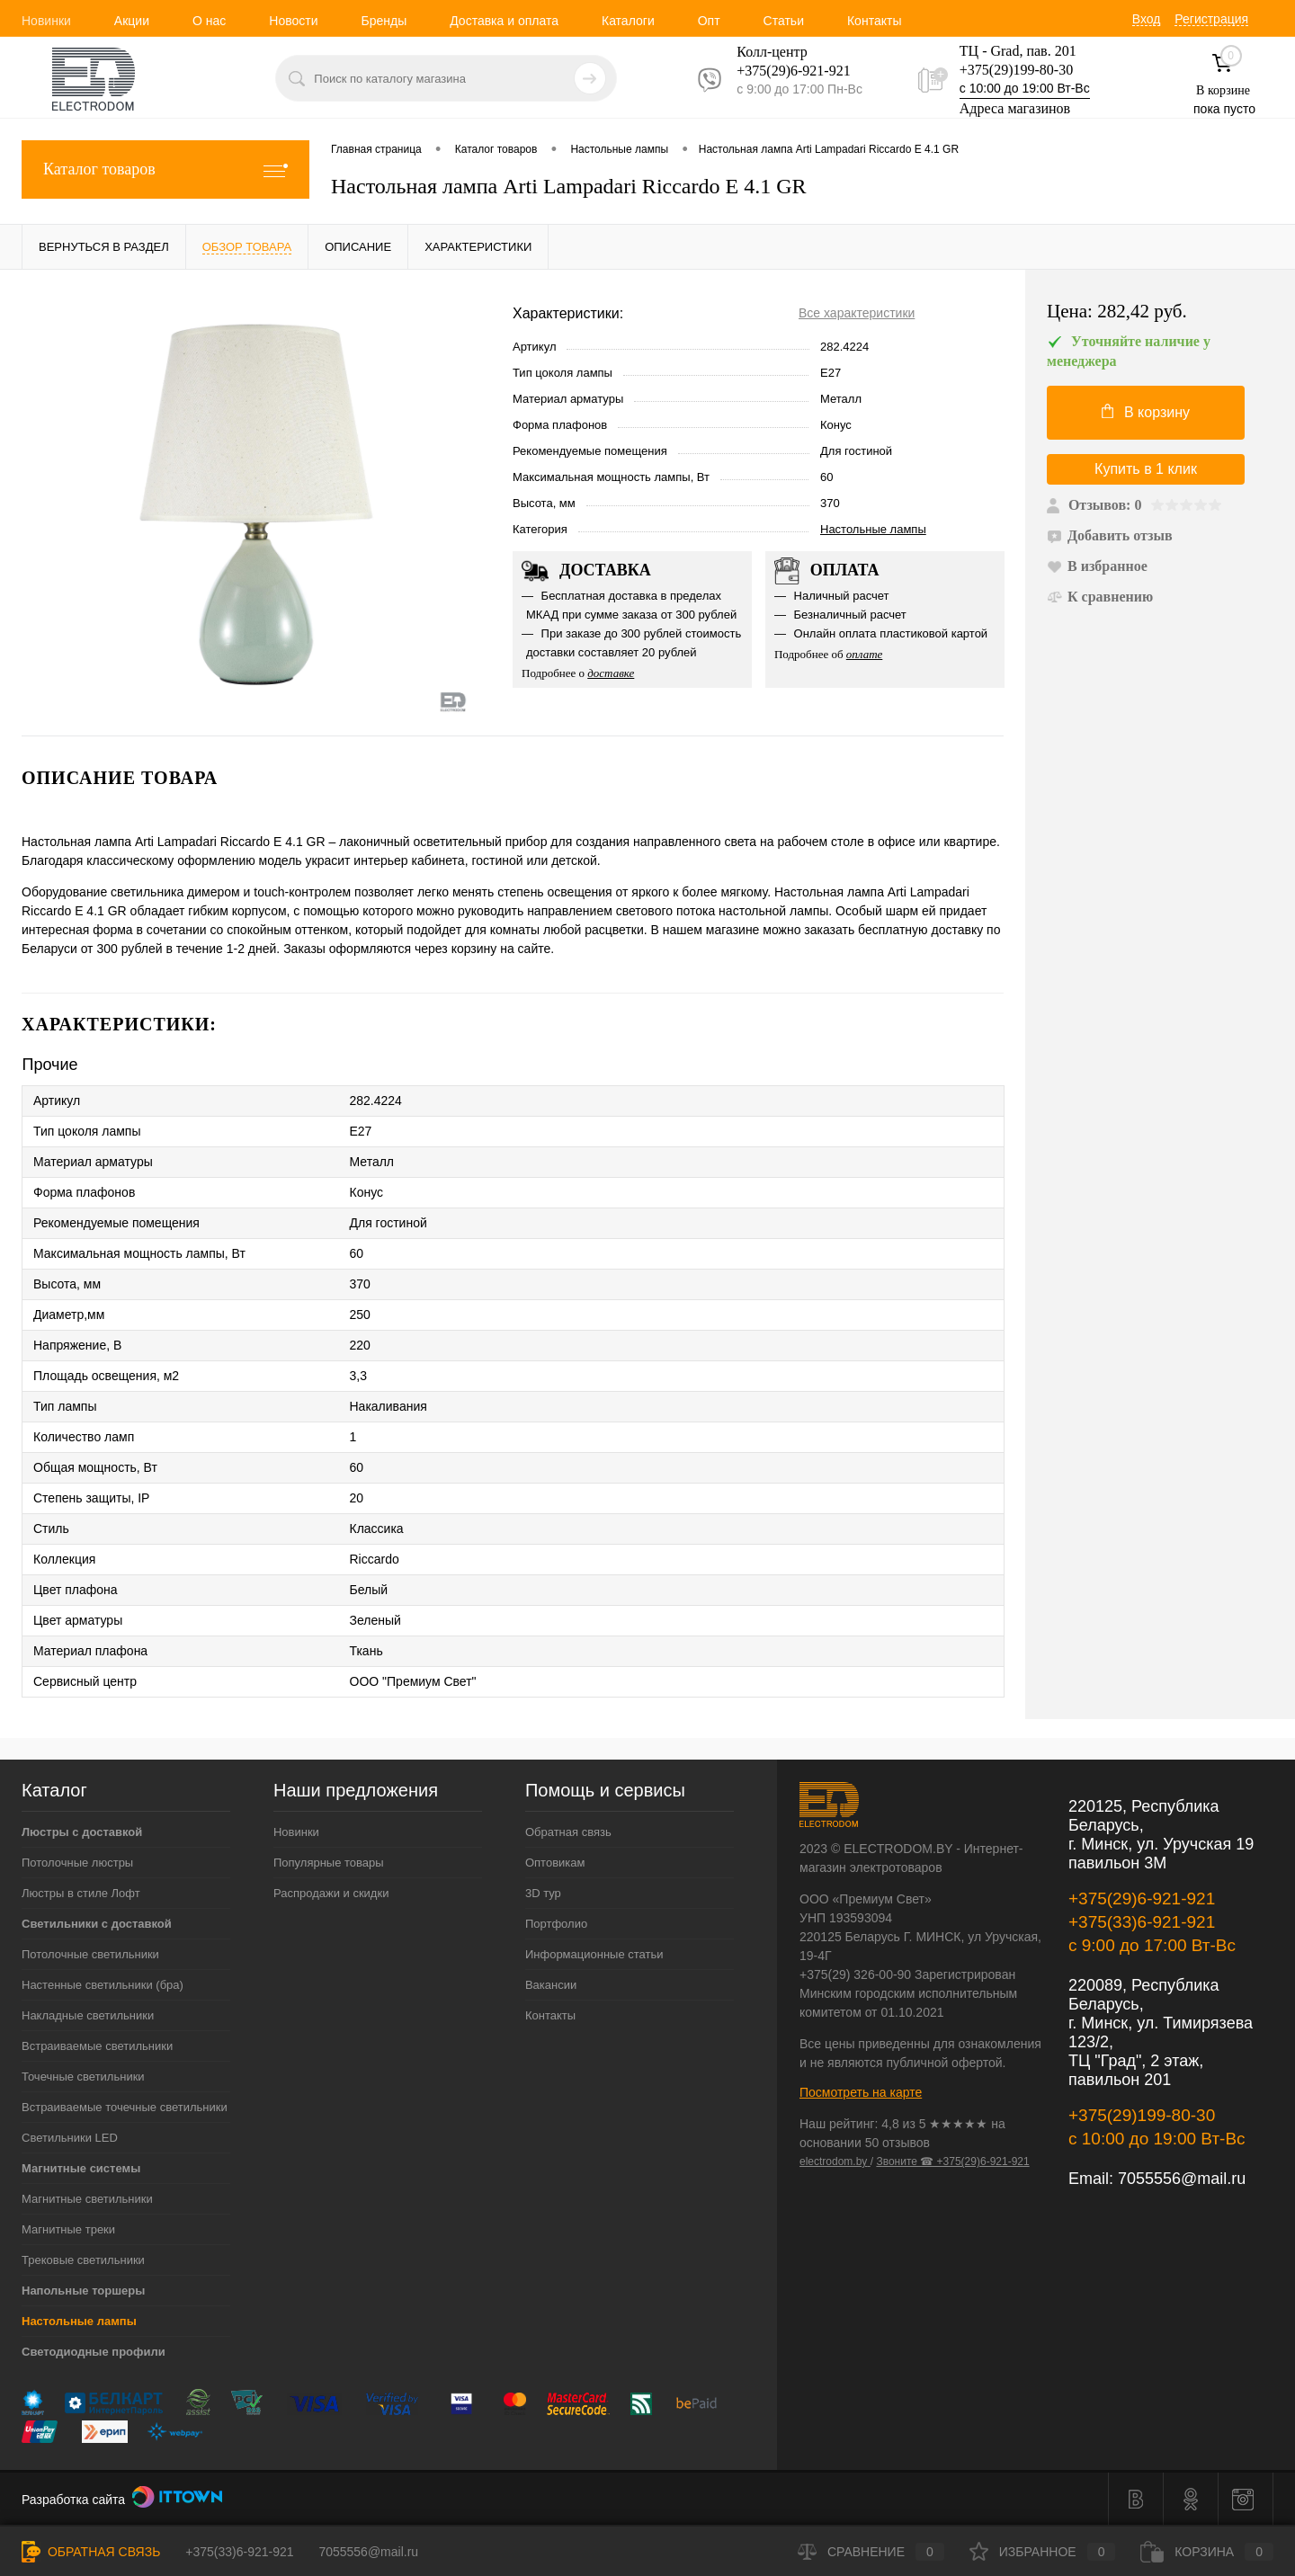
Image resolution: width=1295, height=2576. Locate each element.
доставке (610, 673)
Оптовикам (555, 1862)
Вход (1146, 19)
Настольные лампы (873, 529)
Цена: (1117, 311)
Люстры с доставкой (82, 1832)
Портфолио (556, 1923)
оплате (864, 654)
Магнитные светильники (87, 2199)
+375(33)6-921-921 (1141, 1921)
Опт (709, 20)
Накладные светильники (88, 2015)
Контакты (874, 20)
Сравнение (871, 2552)
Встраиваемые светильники (97, 2046)
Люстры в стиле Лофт (81, 1893)
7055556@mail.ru (1182, 2179)
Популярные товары (328, 1862)
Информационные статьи (594, 1954)
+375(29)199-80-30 (1016, 69)
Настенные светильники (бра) (102, 1985)
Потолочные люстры (77, 1862)
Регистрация (1211, 19)
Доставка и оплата (504, 20)
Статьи (784, 20)
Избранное (1042, 2552)
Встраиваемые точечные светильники (125, 2107)
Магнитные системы (81, 2168)
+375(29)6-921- (782, 70)
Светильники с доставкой (97, 1923)
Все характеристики (857, 313)
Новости (293, 20)
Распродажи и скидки (330, 1893)
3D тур (543, 1893)
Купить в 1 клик (1145, 469)
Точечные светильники (83, 2076)
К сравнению (1100, 596)
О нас (209, 20)
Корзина (1206, 2552)
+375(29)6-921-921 (1141, 1898)
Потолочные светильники (90, 1954)
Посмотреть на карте (860, 2092)
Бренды (383, 20)
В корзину (1146, 412)
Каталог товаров (165, 169)
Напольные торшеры (83, 2290)
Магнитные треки (68, 2229)
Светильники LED (70, 2137)
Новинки (46, 20)
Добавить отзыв (1110, 535)
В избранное (1097, 566)
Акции (131, 20)
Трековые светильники (83, 2260)
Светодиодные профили (93, 2351)
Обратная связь (568, 1832)
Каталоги (628, 20)
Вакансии (550, 1985)
